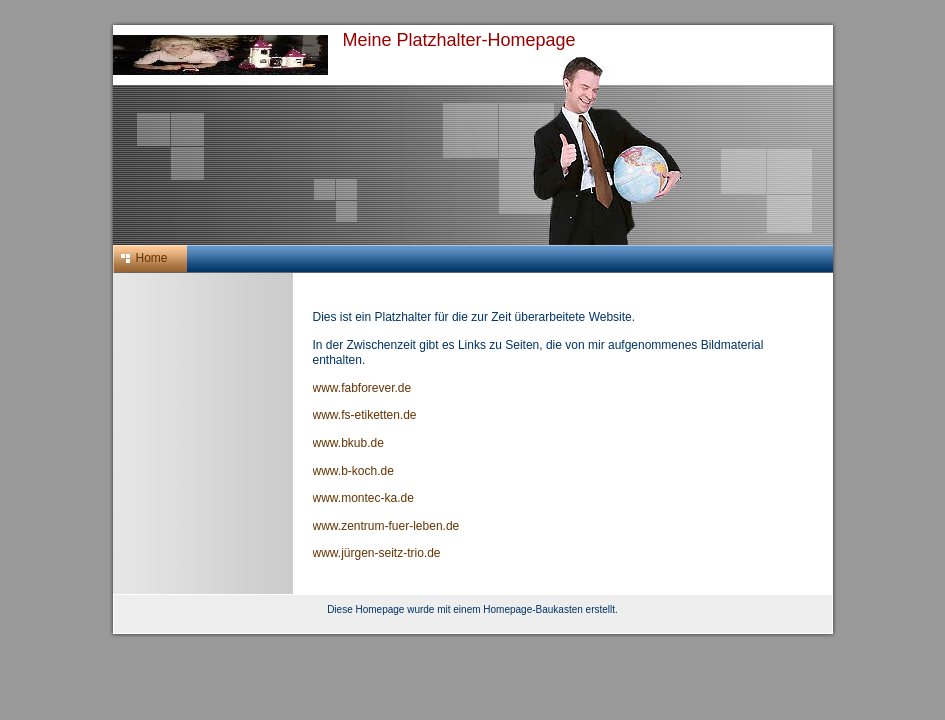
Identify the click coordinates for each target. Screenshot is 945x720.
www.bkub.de (348, 443)
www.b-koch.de (353, 471)
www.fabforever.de (362, 388)
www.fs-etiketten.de (365, 415)
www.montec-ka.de (363, 498)
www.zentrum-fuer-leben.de (386, 526)
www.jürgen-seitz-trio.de (377, 553)
